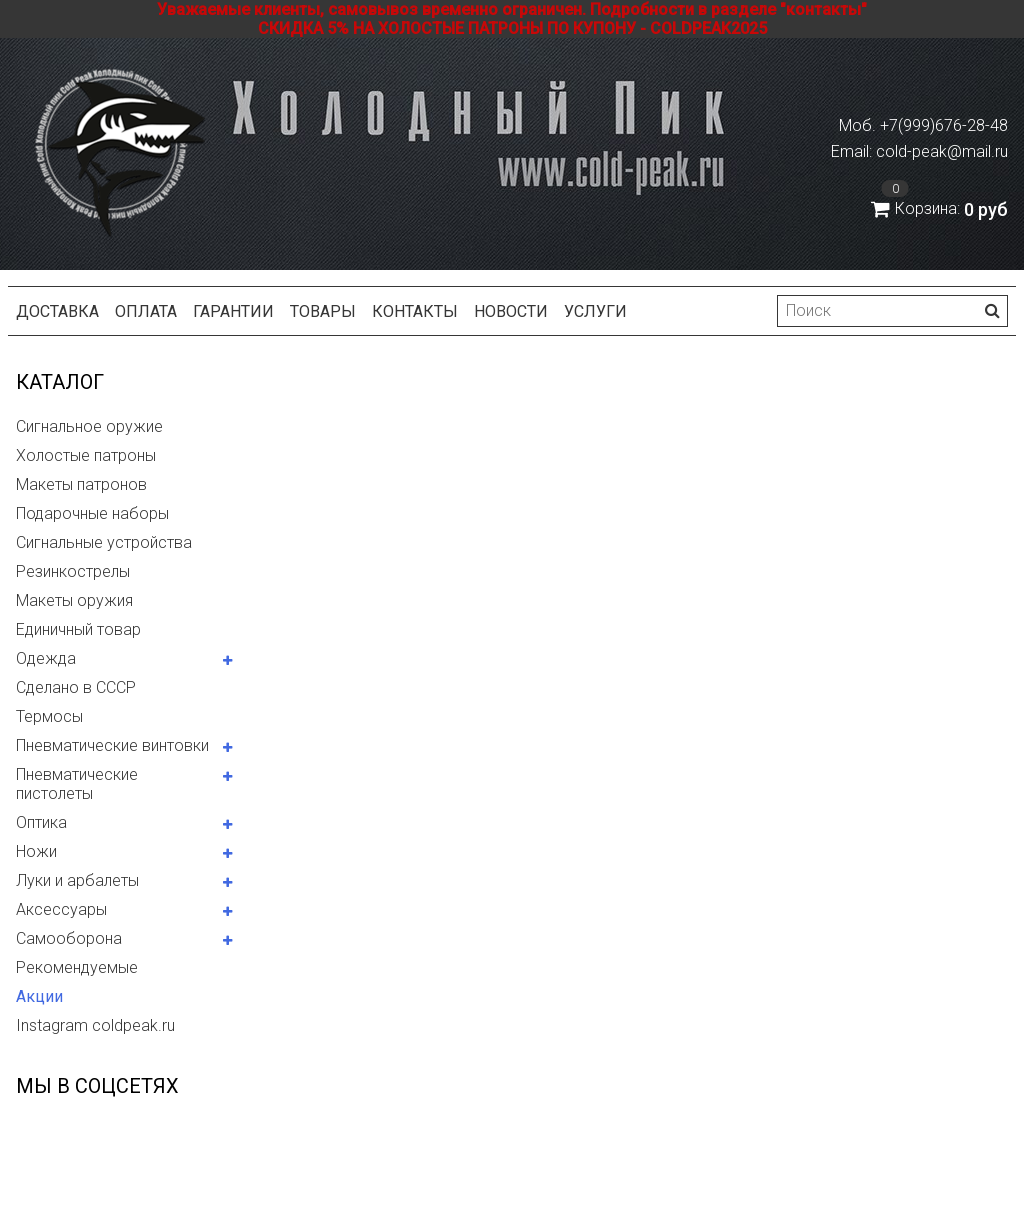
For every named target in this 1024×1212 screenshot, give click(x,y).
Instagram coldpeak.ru (95, 1025)
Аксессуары (61, 909)
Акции (39, 996)
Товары (323, 311)
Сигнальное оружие (89, 426)
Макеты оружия (74, 600)
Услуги (595, 311)
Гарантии (233, 311)
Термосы (49, 716)
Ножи (36, 851)
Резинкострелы (73, 571)
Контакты (415, 311)
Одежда (46, 658)
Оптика (41, 822)
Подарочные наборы (92, 513)
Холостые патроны (86, 455)
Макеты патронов (81, 484)
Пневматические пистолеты (77, 784)
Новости (511, 311)
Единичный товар (78, 629)
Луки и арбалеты (77, 880)
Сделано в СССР (76, 687)
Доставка (57, 311)
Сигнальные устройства (104, 542)
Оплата (146, 311)
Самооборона (69, 938)
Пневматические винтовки (112, 745)
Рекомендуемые (77, 967)
